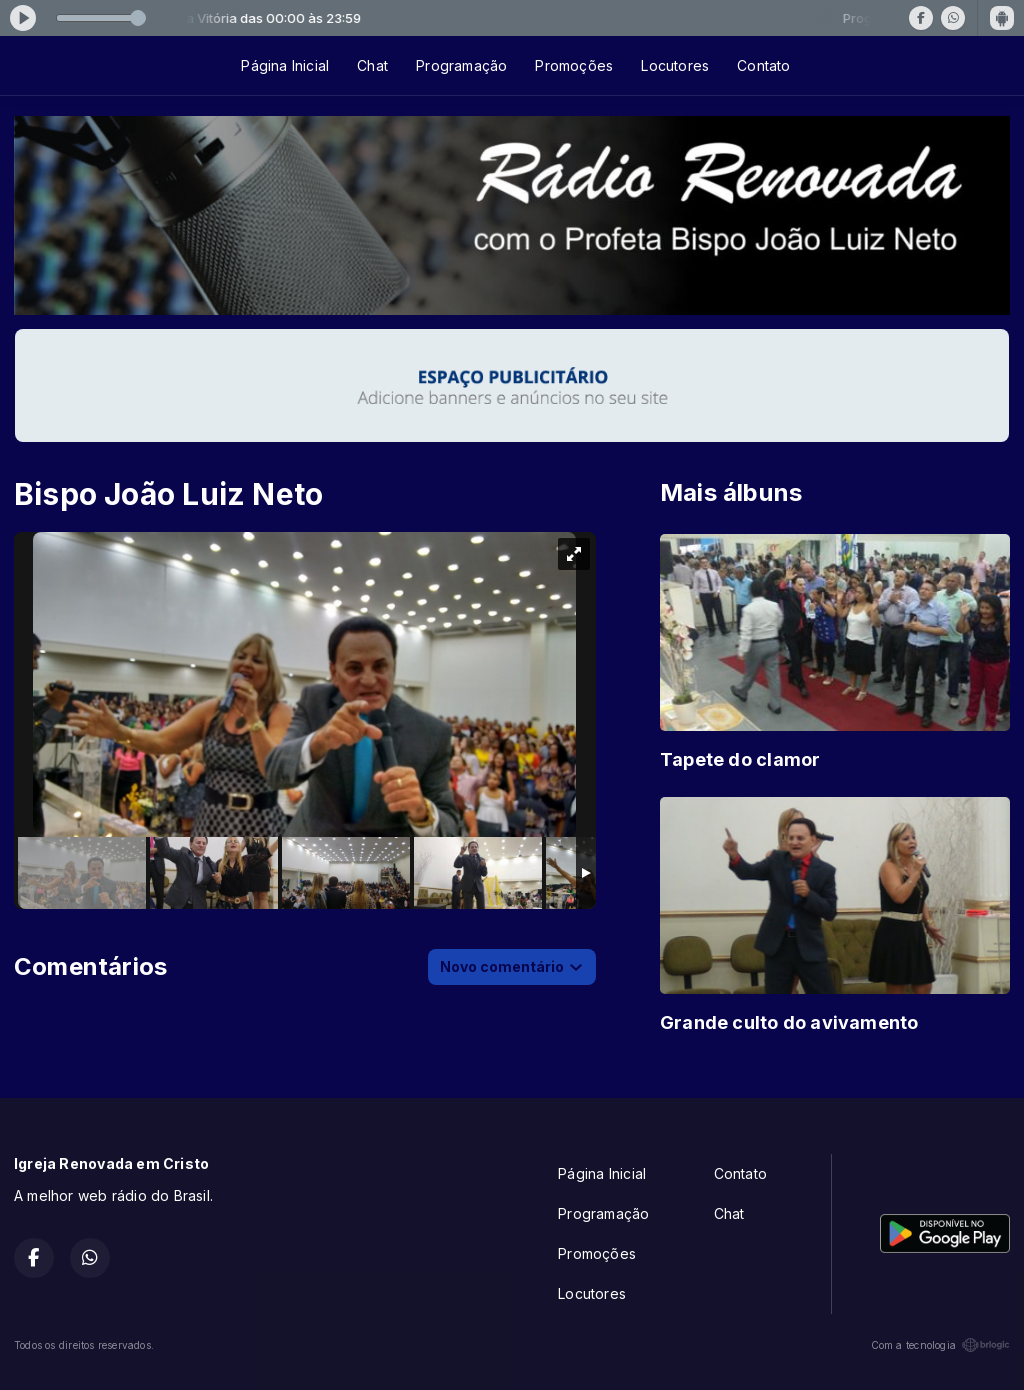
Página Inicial (285, 65)
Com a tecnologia (940, 1345)
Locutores (675, 65)
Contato (763, 65)
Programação (461, 65)
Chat (372, 65)
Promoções (574, 65)
